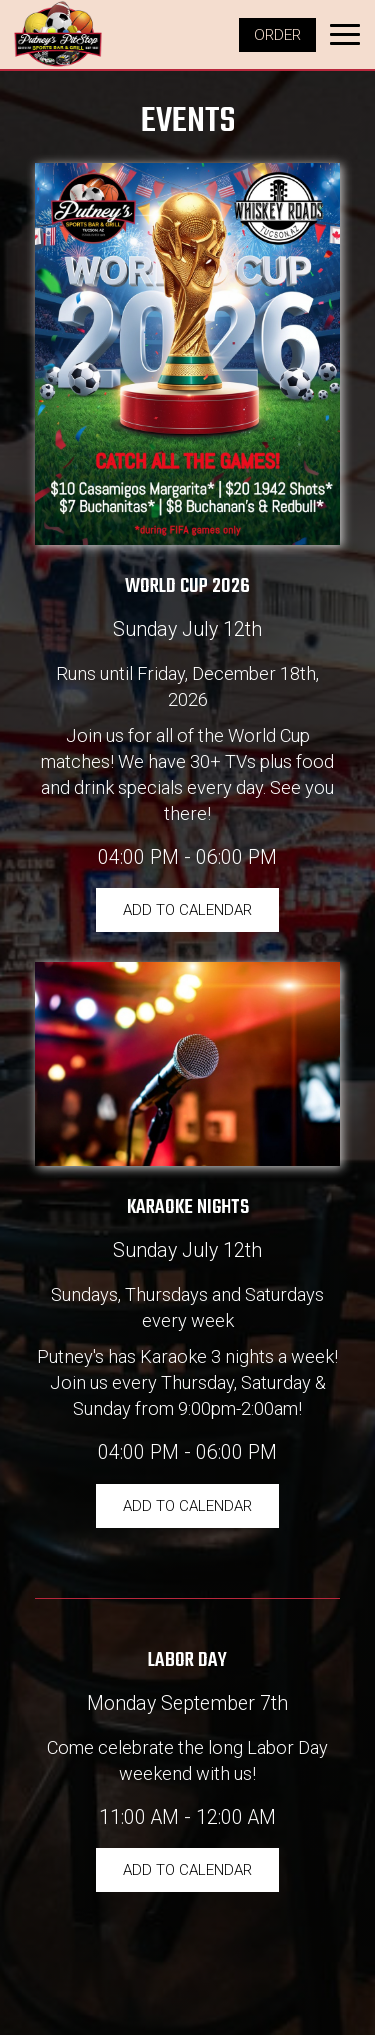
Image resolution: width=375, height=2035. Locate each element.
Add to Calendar (187, 910)
